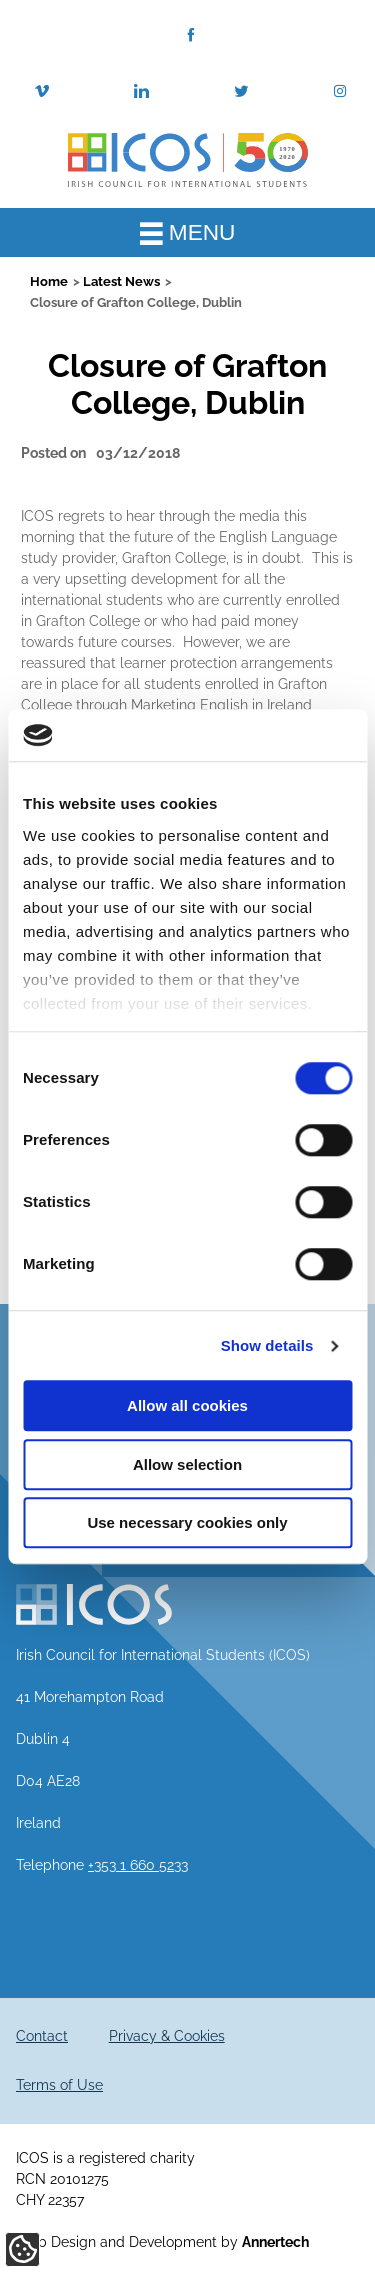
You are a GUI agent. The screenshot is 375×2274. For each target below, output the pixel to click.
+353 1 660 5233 (138, 1865)
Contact (42, 2036)
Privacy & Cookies (167, 2036)
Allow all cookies (187, 1406)
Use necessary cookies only (187, 1523)
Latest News (121, 281)
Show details (267, 1345)
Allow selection (187, 1464)
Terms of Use (59, 2085)
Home (49, 281)
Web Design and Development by (162, 2242)
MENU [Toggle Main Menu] (188, 232)
